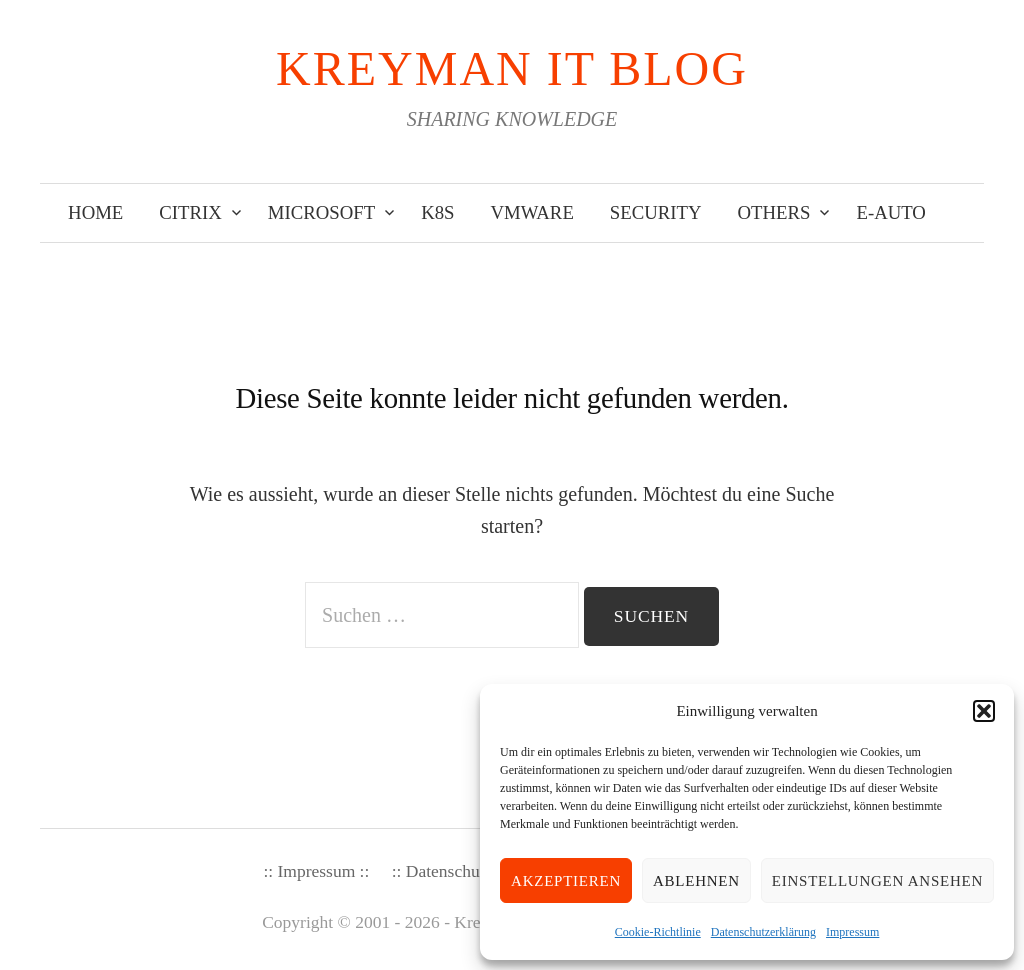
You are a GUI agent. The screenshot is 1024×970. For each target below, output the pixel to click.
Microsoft (321, 212)
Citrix (190, 212)
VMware (532, 212)
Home (95, 212)
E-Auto (890, 212)
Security (656, 212)
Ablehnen (696, 881)
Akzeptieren (566, 881)
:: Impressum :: (316, 871)
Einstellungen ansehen (877, 881)
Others (774, 212)
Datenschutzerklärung (763, 932)
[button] (984, 711)
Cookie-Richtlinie (658, 932)
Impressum (852, 932)
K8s (437, 212)
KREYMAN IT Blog (512, 68)
